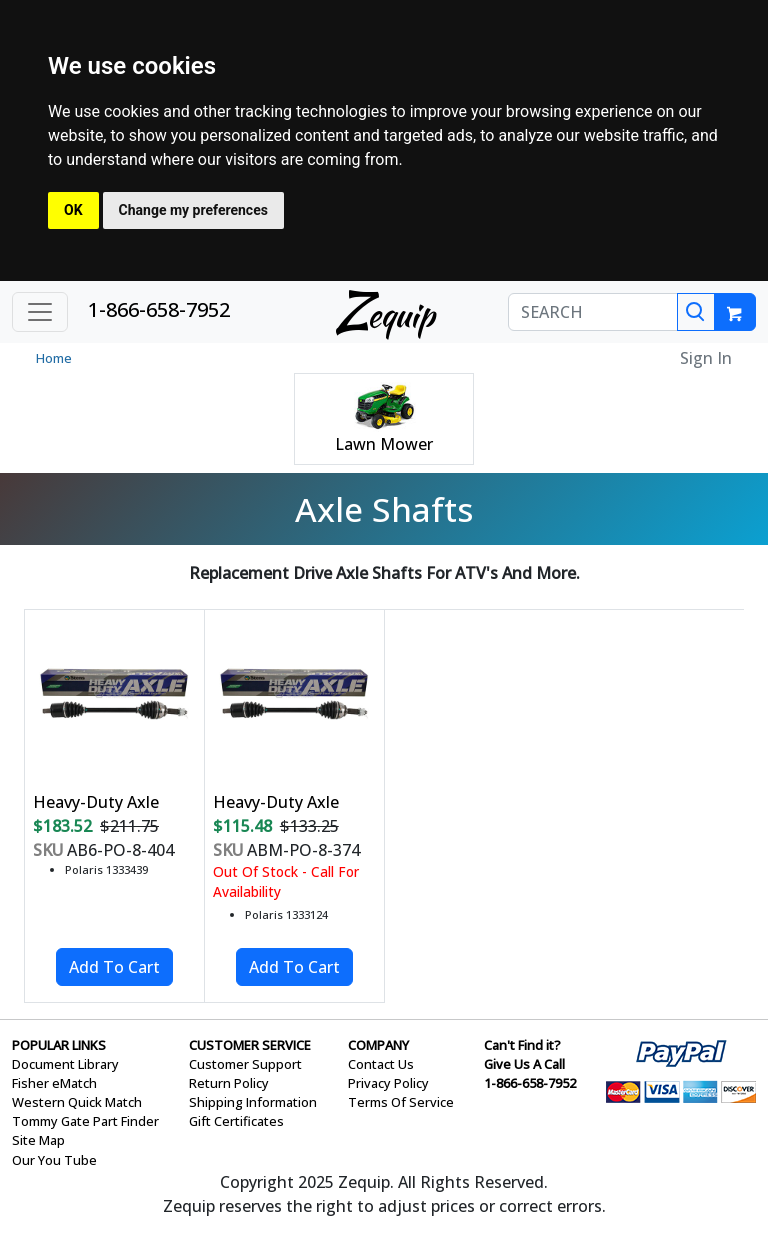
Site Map (38, 1140)
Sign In (706, 358)
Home (54, 358)
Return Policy (229, 1083)
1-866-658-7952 (159, 309)
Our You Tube (54, 1160)
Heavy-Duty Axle (96, 802)
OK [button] (73, 210)
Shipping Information (253, 1102)
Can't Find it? (522, 1045)
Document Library (65, 1064)
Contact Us (381, 1064)
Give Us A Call (524, 1064)
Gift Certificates (236, 1121)
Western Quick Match (77, 1102)
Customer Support (245, 1064)
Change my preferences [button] (193, 210)
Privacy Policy (388, 1083)
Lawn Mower (384, 444)
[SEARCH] (593, 312)
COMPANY (378, 1045)
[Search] (696, 312)
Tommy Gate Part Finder (85, 1121)
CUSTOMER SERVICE (250, 1045)
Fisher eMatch (54, 1083)
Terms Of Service (401, 1102)
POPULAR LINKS (59, 1045)
